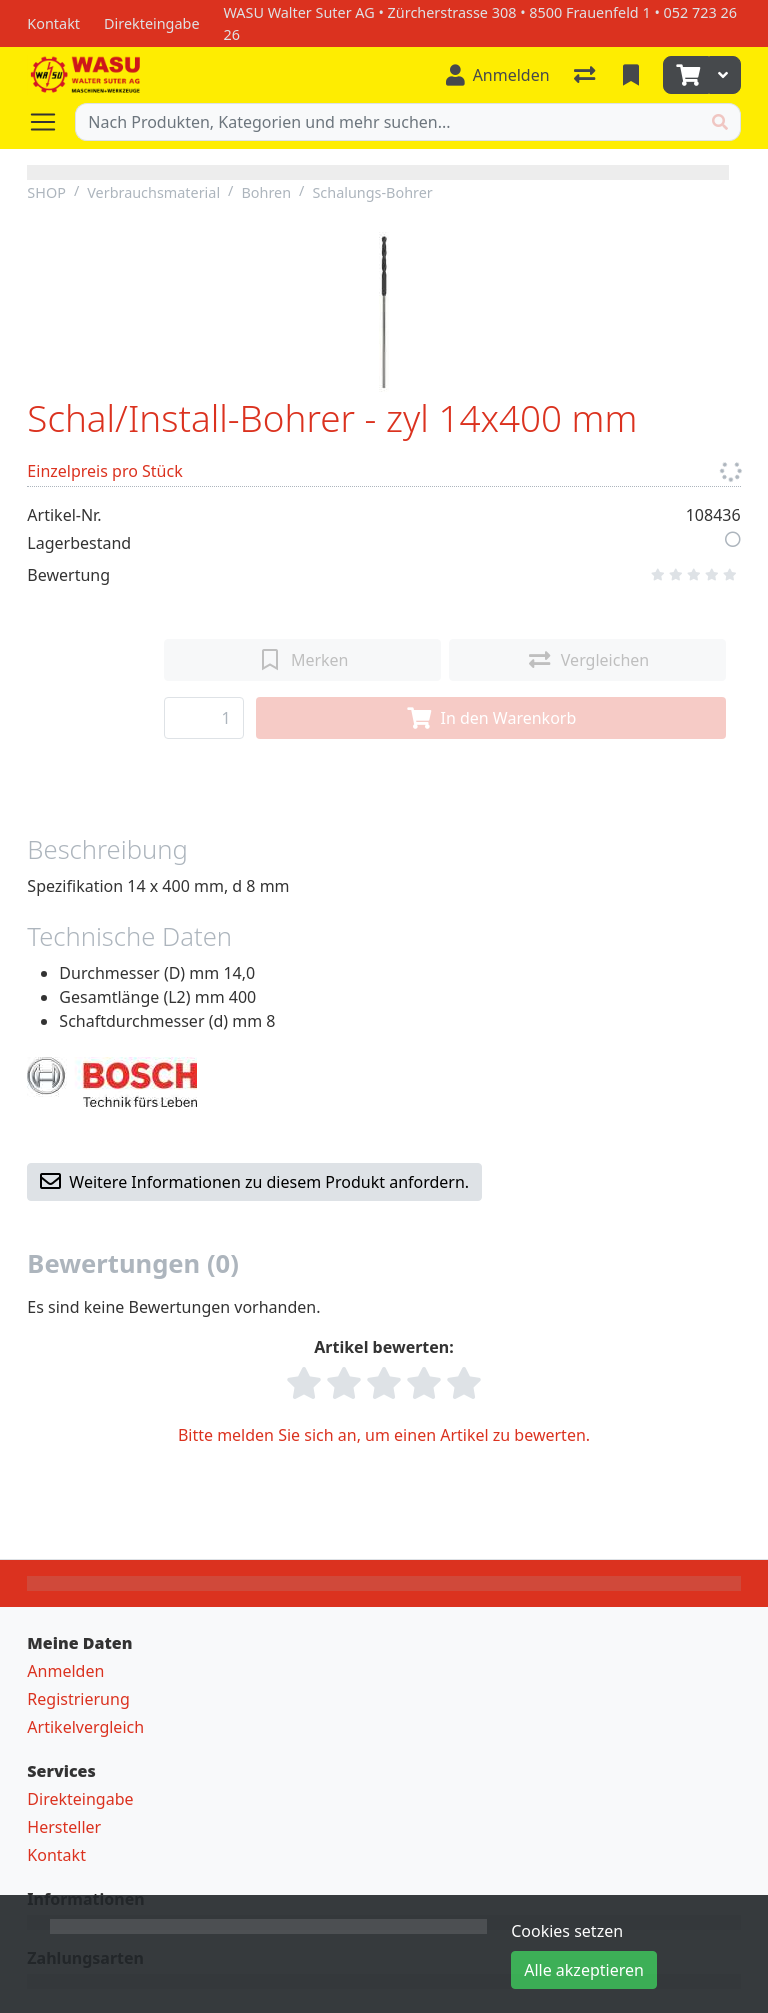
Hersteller (64, 1827)
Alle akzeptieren (584, 1970)
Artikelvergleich (85, 1727)
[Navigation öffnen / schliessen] (51, 122)
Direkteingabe (80, 1799)
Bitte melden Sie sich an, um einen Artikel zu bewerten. (384, 1435)
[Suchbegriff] (387, 122)
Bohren (266, 192)
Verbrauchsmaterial (153, 192)
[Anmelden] (498, 75)
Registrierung (78, 1699)
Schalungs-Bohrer (372, 192)
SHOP (46, 192)
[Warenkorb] (686, 75)
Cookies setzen (567, 1931)
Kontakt (56, 1855)
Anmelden (65, 1671)
